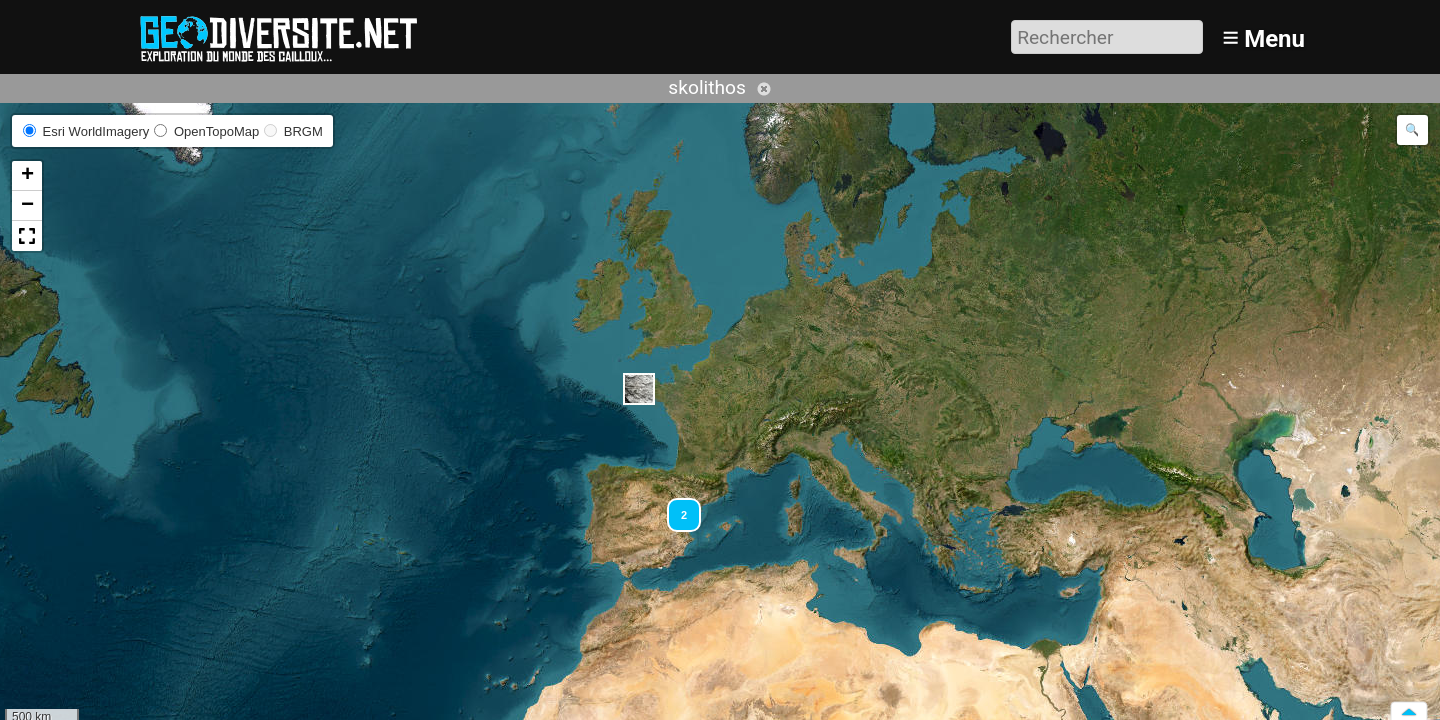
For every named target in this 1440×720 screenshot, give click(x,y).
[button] (639, 389)
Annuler (764, 89)
